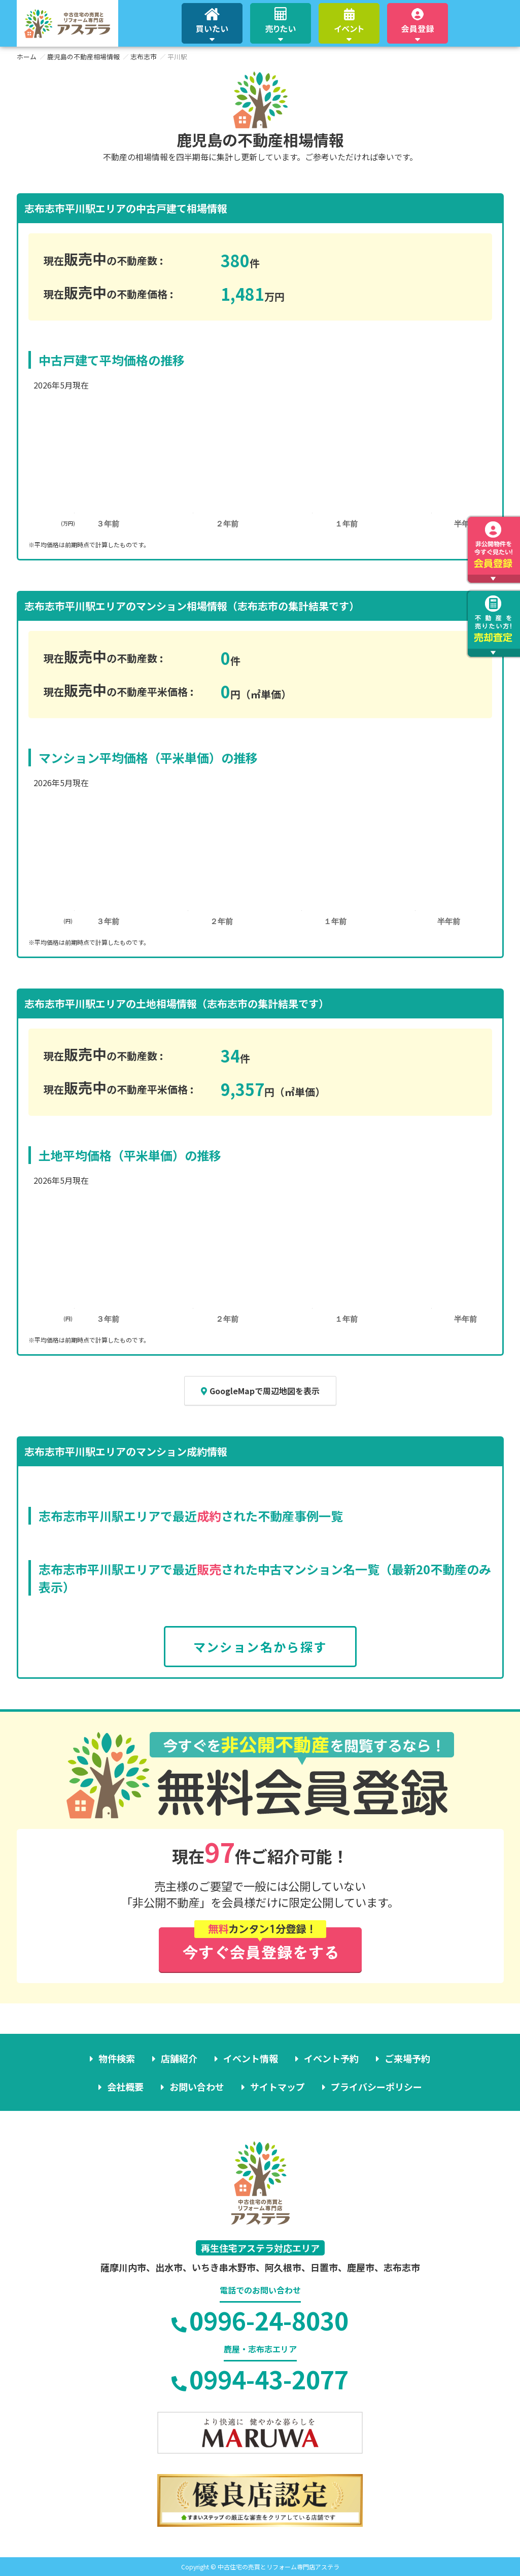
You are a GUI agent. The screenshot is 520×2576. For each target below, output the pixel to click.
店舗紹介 (179, 2058)
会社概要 (125, 2086)
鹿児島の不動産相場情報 (83, 56)
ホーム (27, 56)
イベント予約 (331, 2058)
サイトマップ (277, 2086)
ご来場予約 (407, 2058)
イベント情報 (250, 2058)
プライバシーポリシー (376, 2086)
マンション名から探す (260, 1646)
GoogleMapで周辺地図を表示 (260, 1391)
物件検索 (116, 2058)
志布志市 (143, 56)
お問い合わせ (196, 2086)
